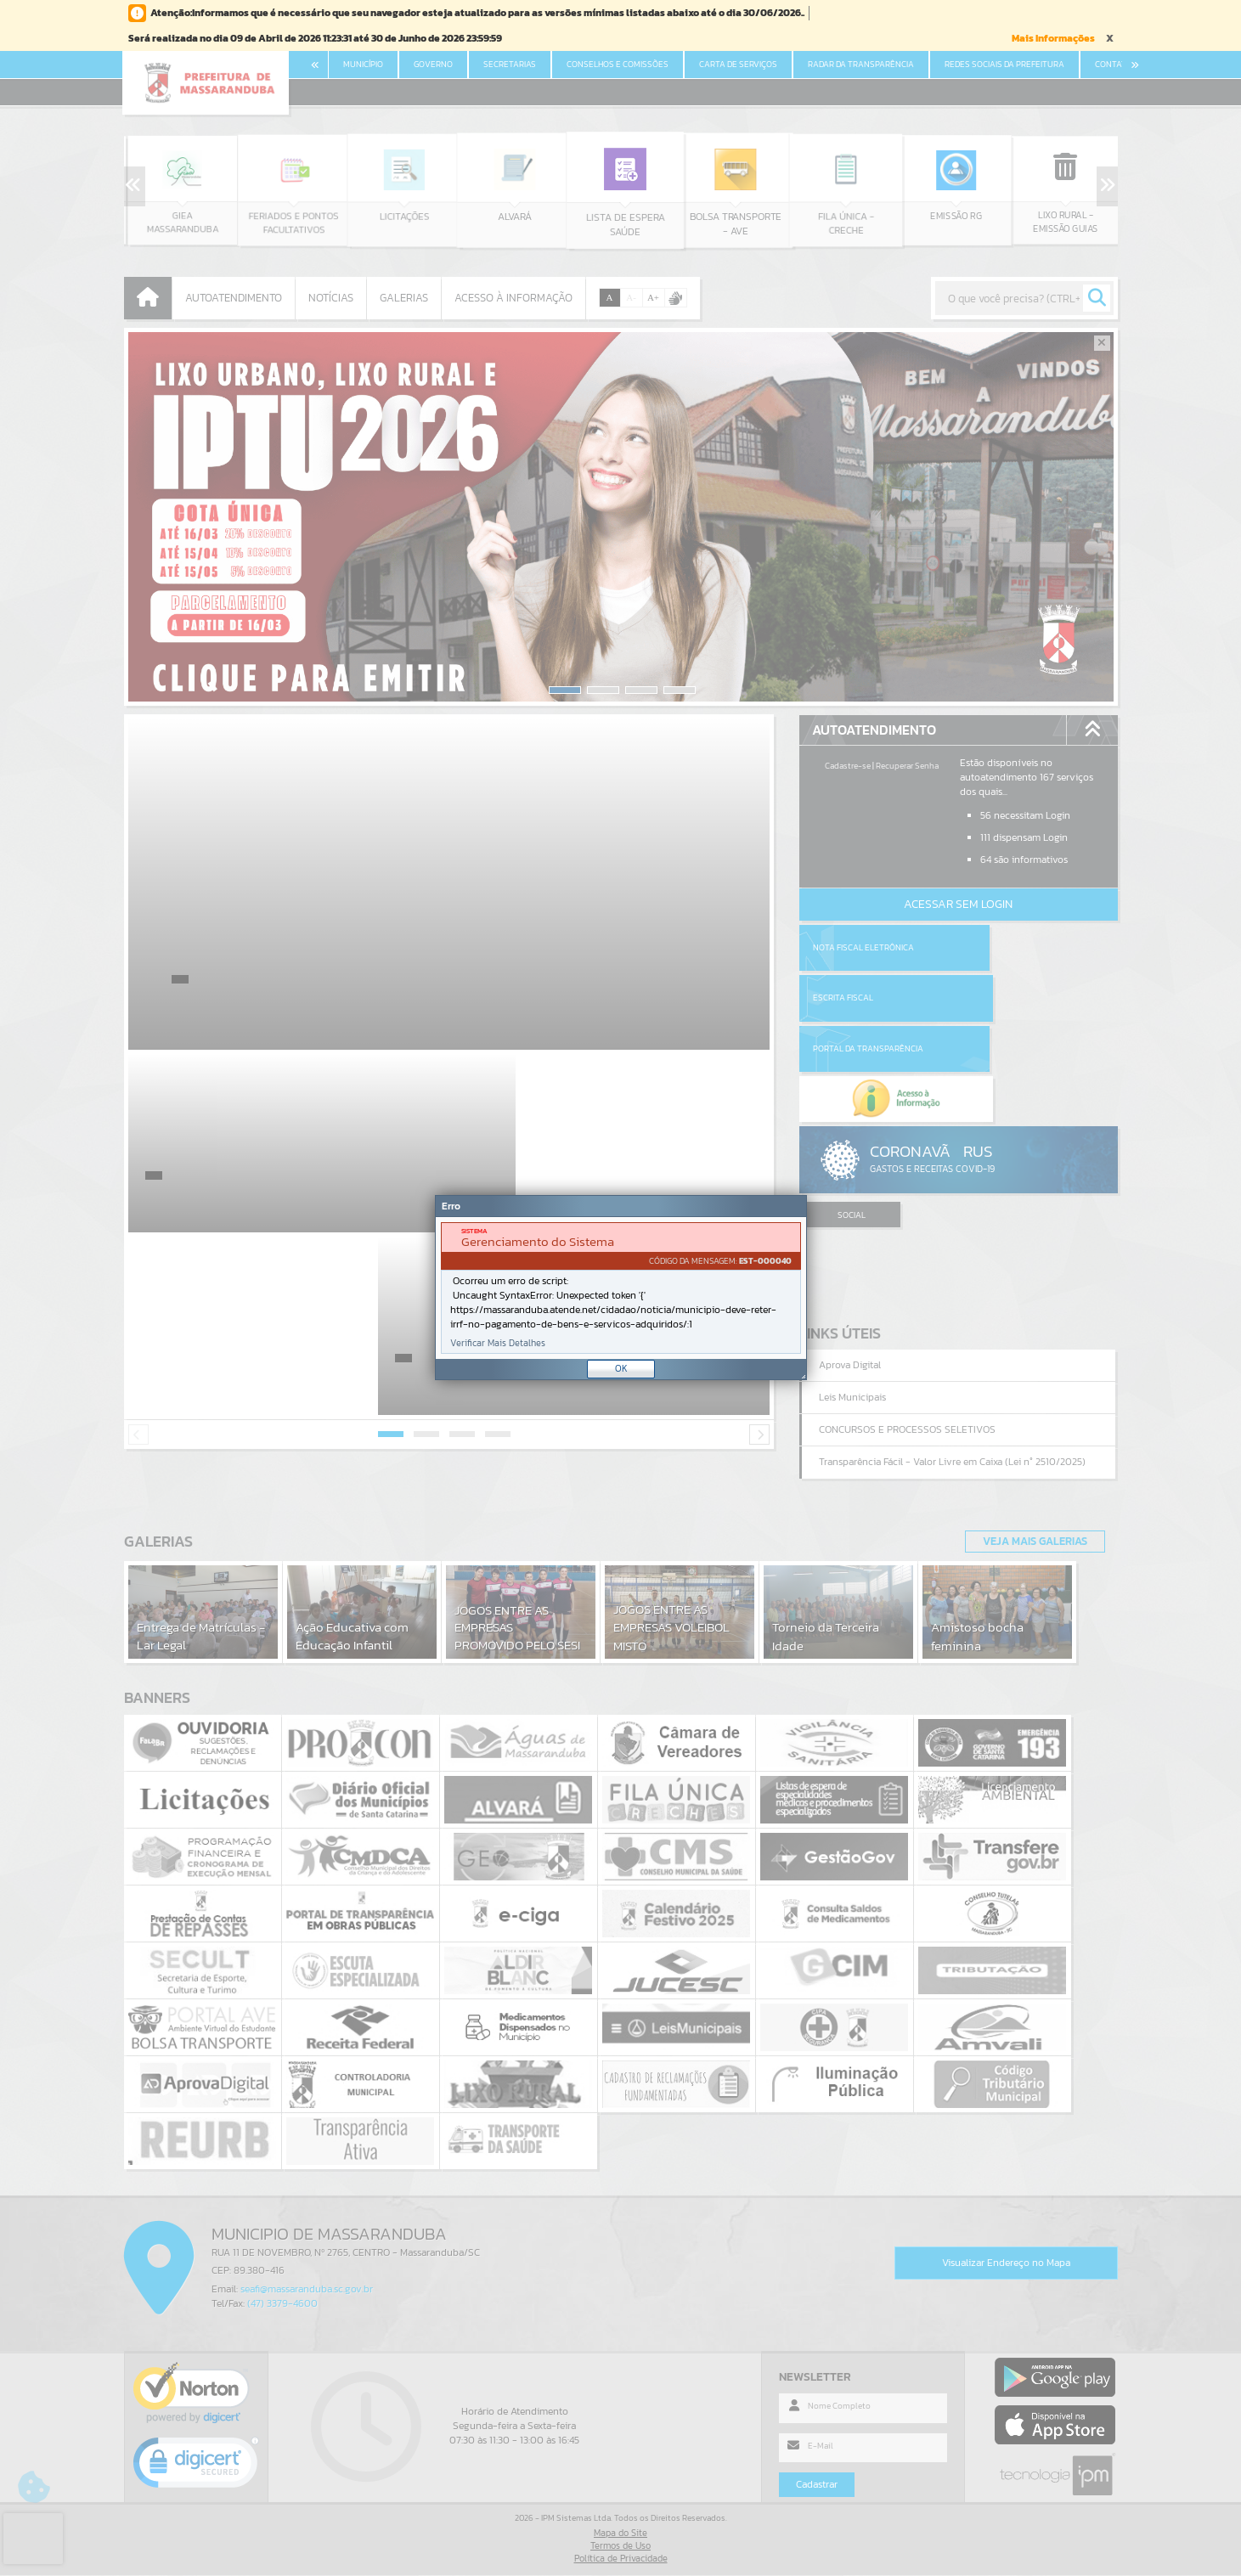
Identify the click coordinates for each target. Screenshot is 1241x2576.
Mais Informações (1053, 38)
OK (621, 1368)
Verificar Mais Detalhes (497, 1343)
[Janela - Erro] (621, 1287)
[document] (621, 1288)
